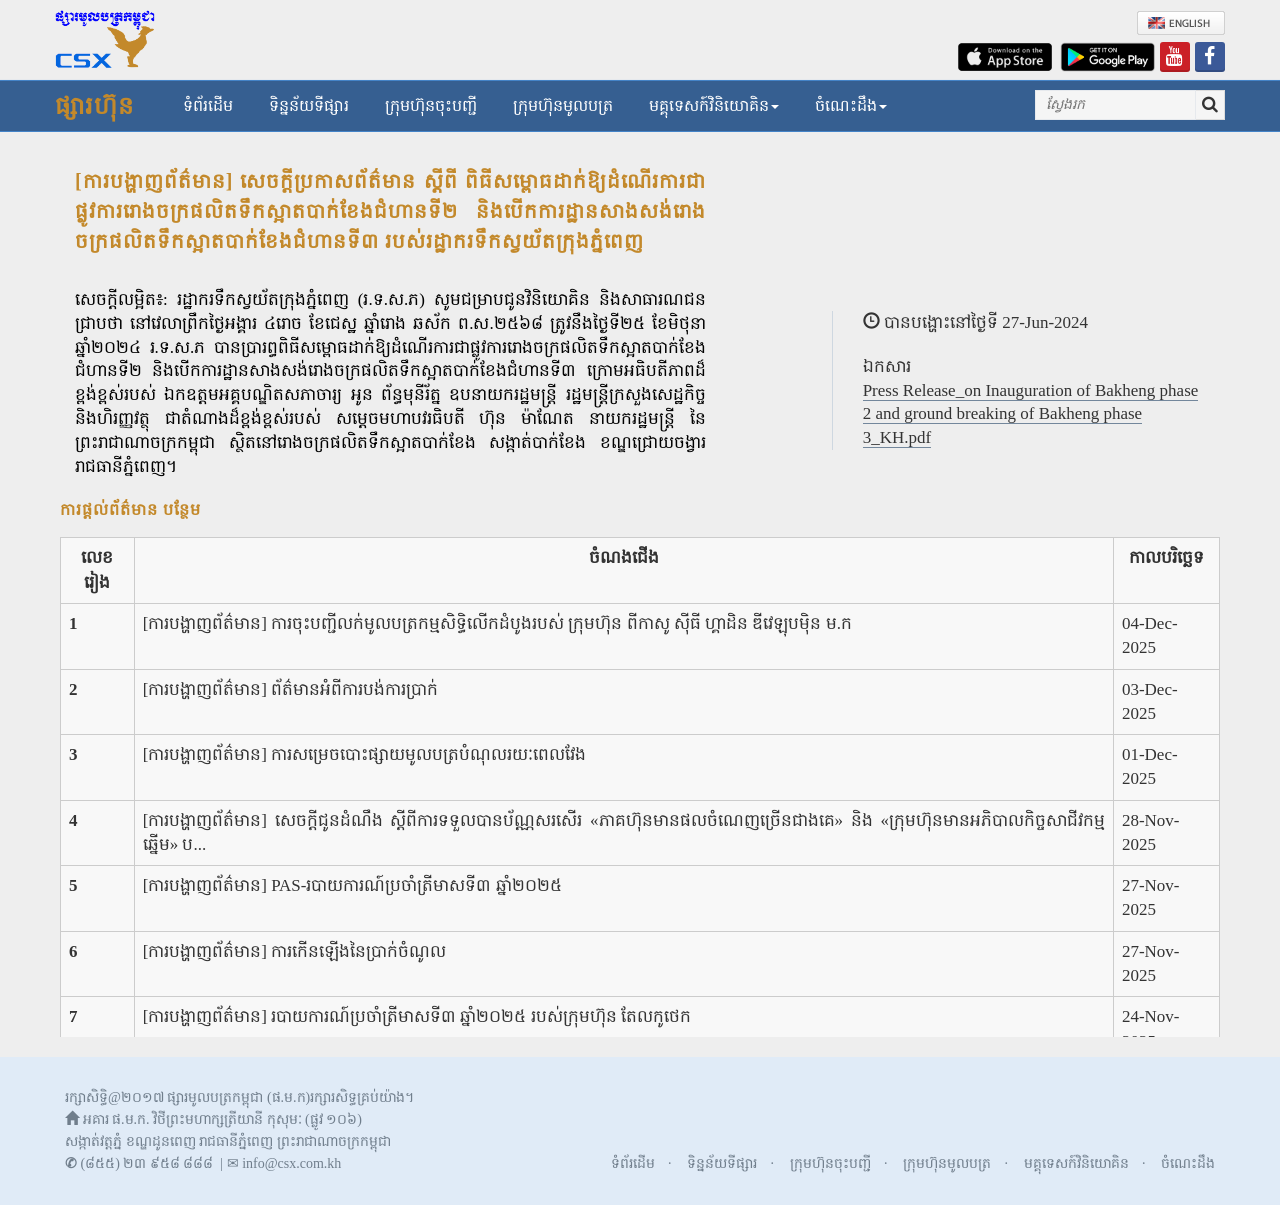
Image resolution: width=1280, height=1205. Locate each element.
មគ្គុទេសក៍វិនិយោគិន (714, 105)
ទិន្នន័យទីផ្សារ (309, 105)
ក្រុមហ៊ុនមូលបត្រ (563, 105)
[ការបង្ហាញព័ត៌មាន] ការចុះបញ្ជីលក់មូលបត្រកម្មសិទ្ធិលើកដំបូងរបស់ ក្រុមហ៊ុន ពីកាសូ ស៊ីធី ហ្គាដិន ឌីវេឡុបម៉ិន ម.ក (497, 623)
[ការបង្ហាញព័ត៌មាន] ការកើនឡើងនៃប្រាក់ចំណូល (295, 951)
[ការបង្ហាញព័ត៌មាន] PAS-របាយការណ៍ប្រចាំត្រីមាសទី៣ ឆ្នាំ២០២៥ (352, 885)
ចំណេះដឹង (851, 105)
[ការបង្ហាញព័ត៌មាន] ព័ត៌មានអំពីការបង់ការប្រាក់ (291, 689)
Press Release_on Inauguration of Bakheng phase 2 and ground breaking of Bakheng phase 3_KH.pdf (1031, 414)
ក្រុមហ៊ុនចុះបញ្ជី (431, 105)
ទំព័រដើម (208, 105)
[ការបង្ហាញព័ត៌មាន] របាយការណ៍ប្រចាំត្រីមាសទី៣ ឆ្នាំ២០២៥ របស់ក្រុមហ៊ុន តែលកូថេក (417, 1016)
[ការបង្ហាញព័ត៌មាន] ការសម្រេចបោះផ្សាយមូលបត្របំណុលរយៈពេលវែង (365, 754)
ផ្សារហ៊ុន (94, 106)
